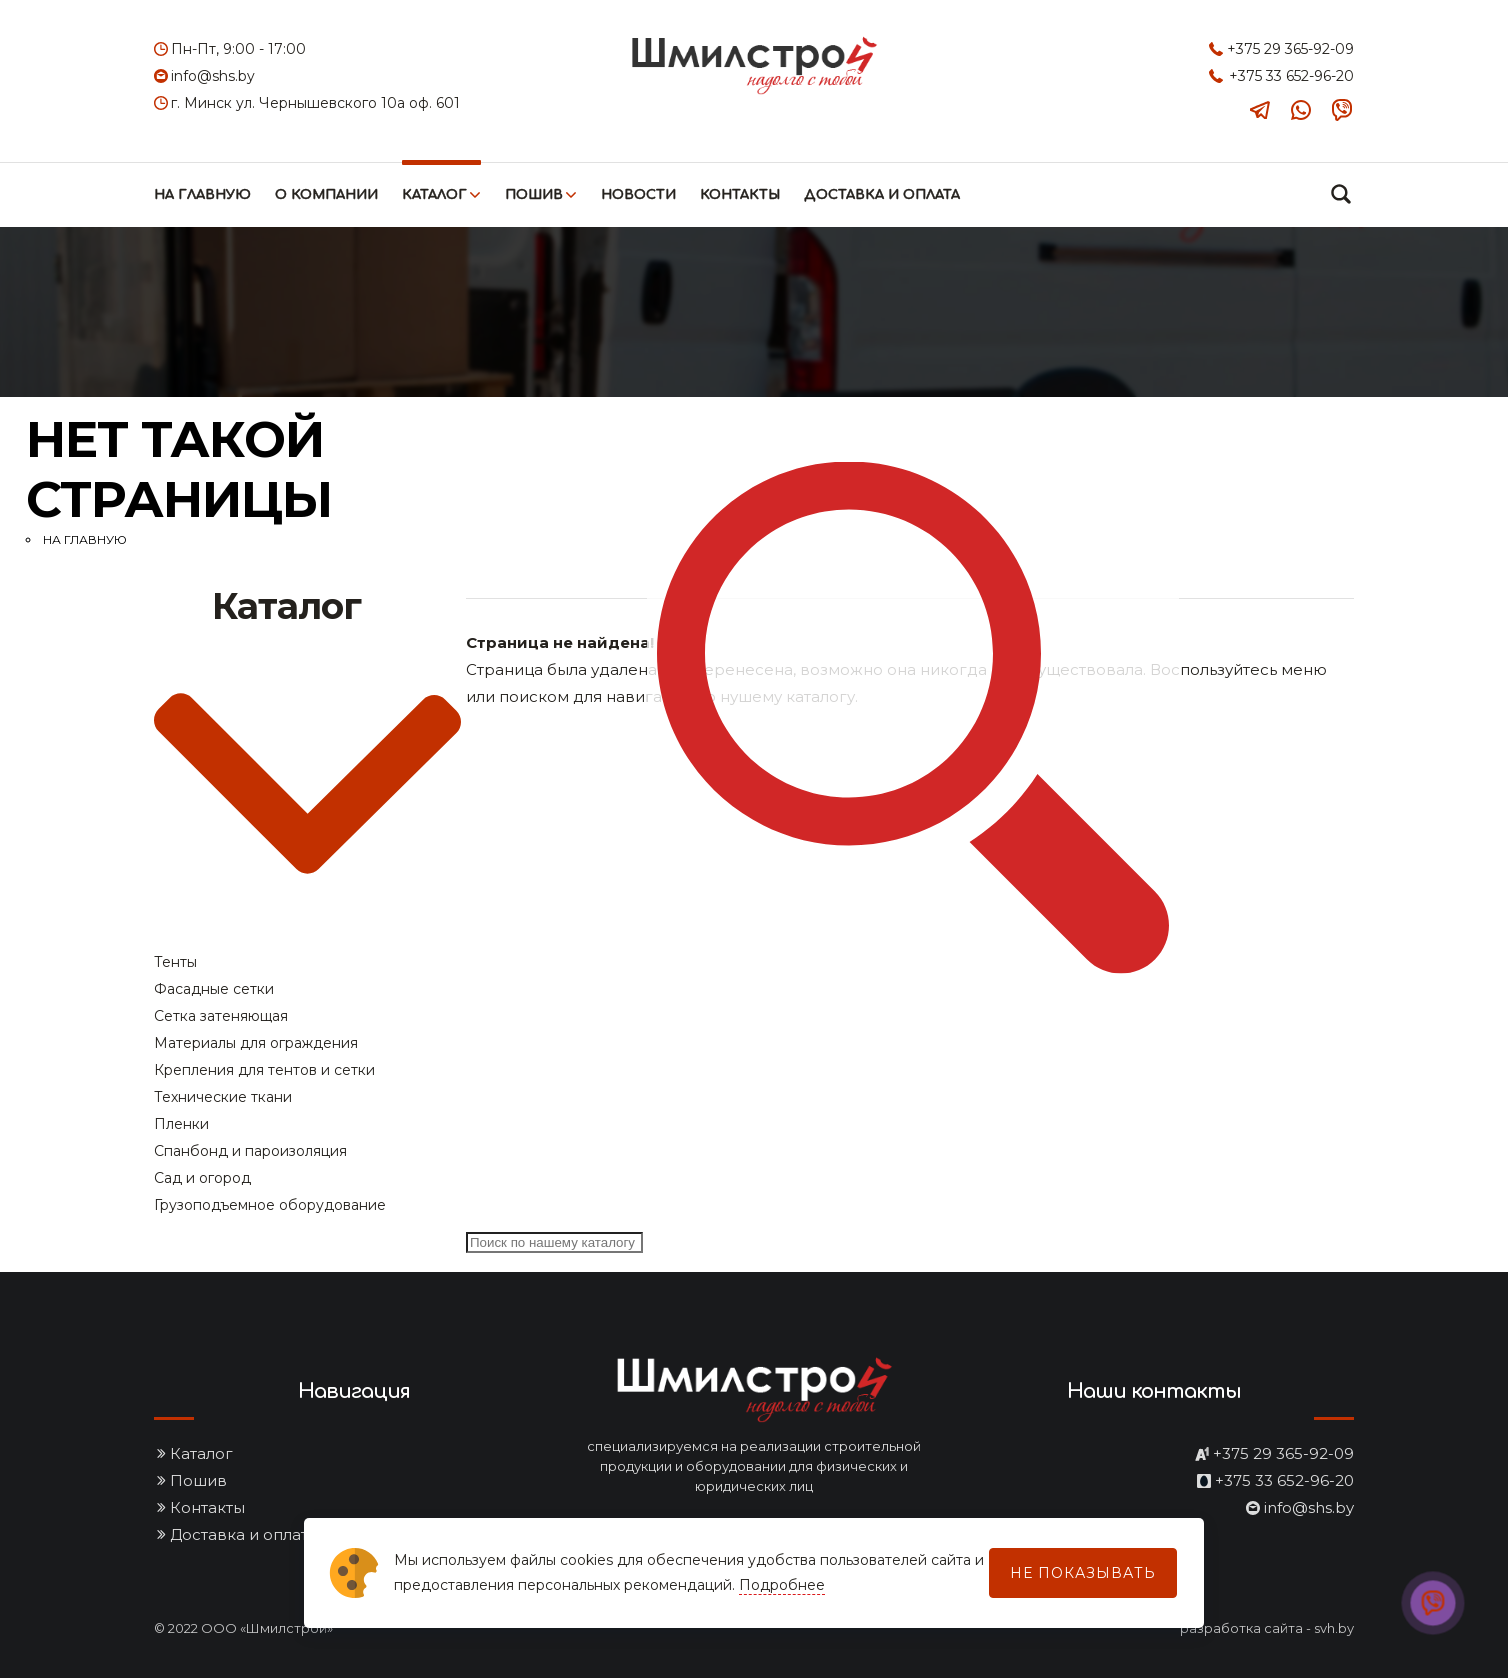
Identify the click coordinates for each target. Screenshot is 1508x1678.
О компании (326, 195)
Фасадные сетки (214, 989)
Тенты (175, 962)
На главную (202, 195)
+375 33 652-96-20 (1291, 76)
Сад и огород (202, 1178)
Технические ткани (223, 1097)
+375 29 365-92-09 (1290, 49)
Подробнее (782, 1585)
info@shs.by (213, 76)
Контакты (740, 195)
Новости (638, 195)
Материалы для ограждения (256, 1043)
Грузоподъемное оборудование (270, 1205)
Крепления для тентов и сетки (264, 1070)
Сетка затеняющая (221, 1016)
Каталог (434, 195)
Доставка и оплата (882, 195)
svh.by (1334, 1628)
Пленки (181, 1124)
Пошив (534, 195)
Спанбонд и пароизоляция (250, 1151)
